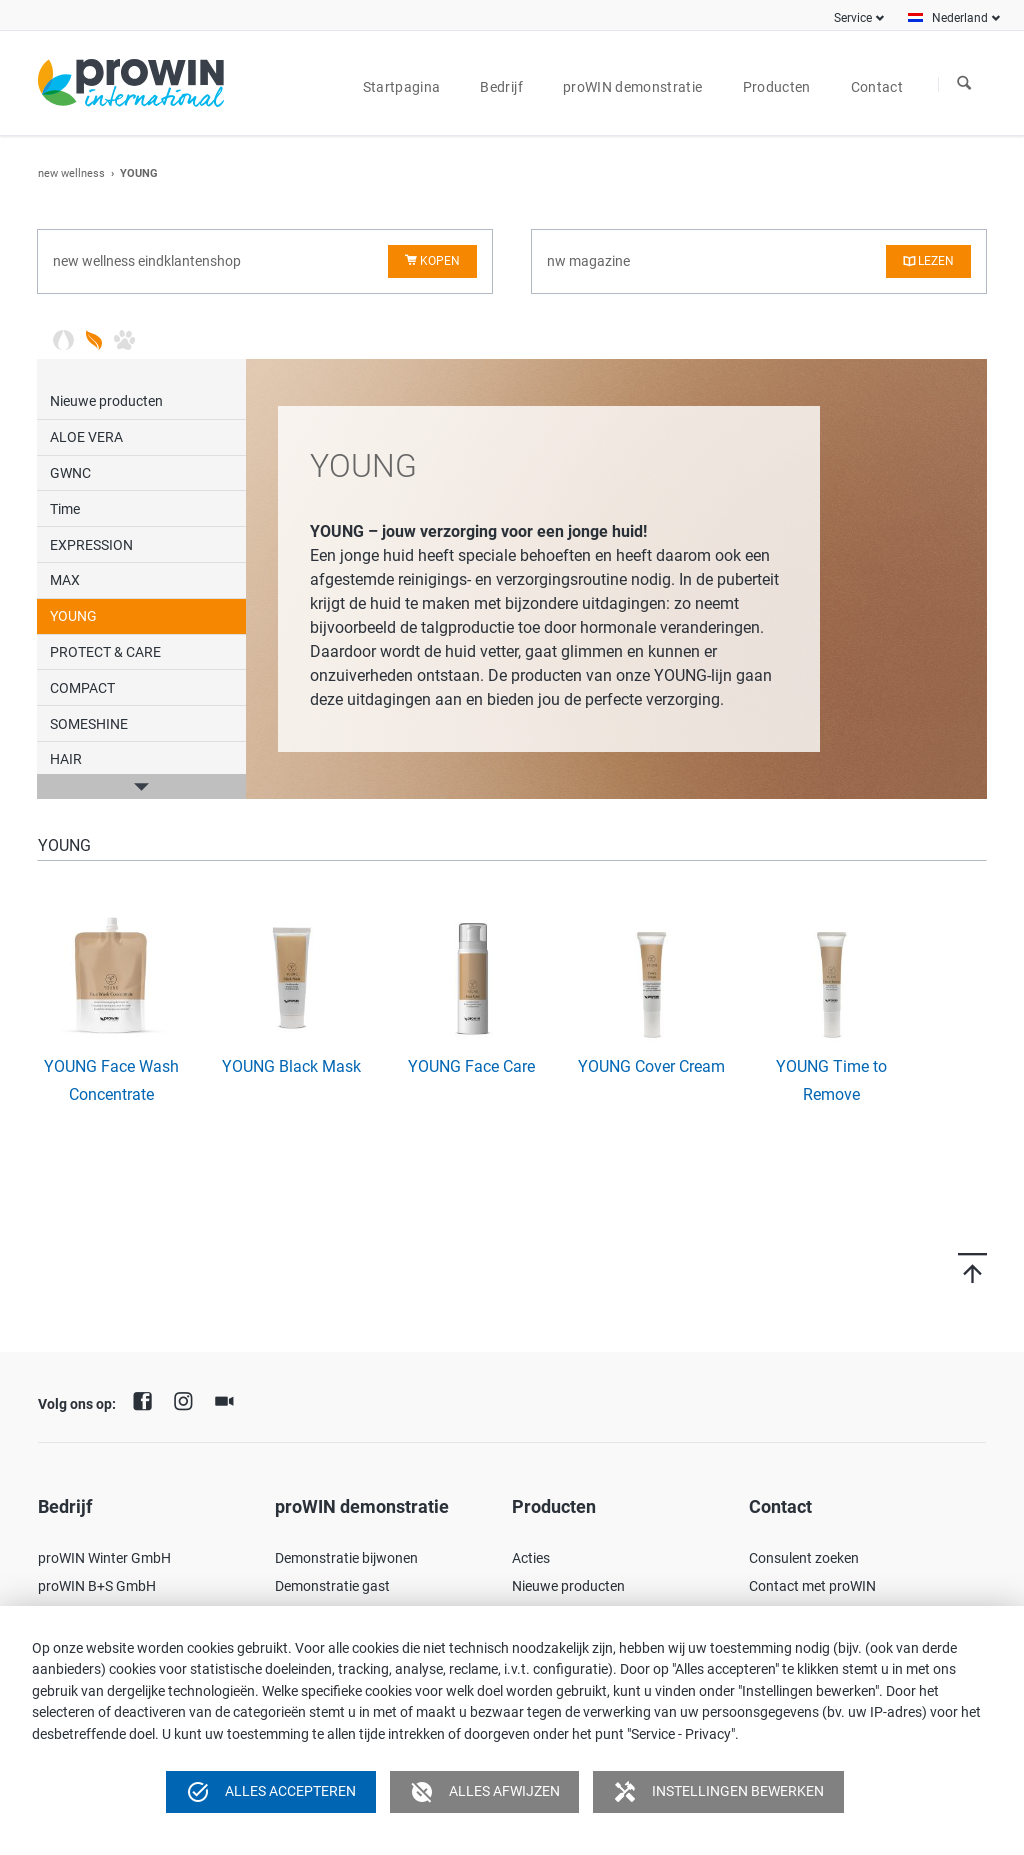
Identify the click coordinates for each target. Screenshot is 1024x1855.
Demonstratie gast (332, 1586)
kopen (440, 261)
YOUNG (73, 616)
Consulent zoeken (804, 1558)
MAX (65, 580)
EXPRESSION (91, 545)
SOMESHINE (89, 724)
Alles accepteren (271, 1792)
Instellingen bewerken (718, 1792)
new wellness (71, 173)
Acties (531, 1558)
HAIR (66, 759)
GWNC (70, 473)
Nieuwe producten (106, 401)
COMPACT (82, 688)
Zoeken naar (964, 84)
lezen (936, 261)
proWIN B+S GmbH (97, 1586)
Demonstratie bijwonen (346, 1558)
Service (853, 18)
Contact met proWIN (812, 1586)
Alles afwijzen (485, 1792)
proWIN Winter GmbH (104, 1558)
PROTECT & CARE (105, 652)
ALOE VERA (86, 437)
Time (65, 509)
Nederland (960, 18)
